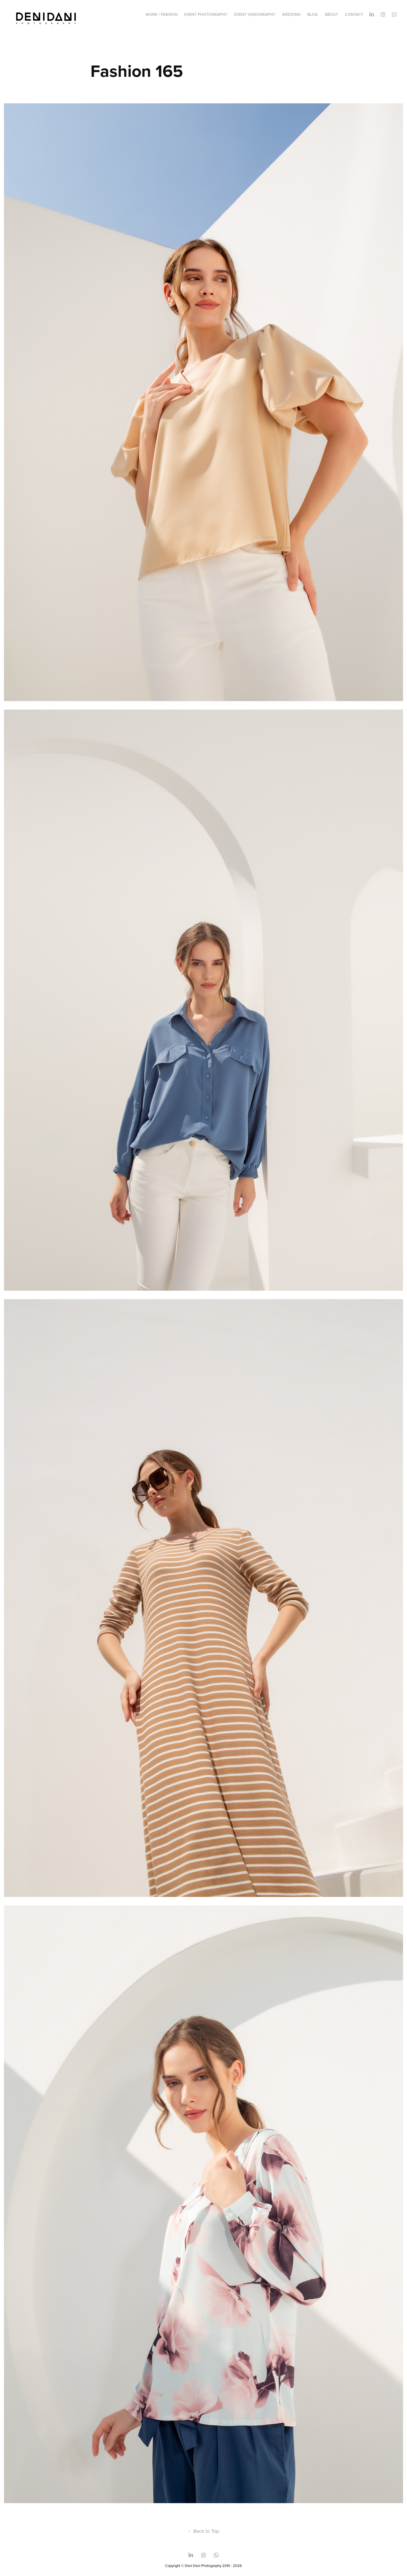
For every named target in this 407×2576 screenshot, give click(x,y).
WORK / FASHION (161, 14)
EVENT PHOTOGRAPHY (205, 14)
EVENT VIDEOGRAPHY (254, 14)
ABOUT (331, 14)
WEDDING (291, 14)
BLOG (312, 14)
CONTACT (354, 14)
